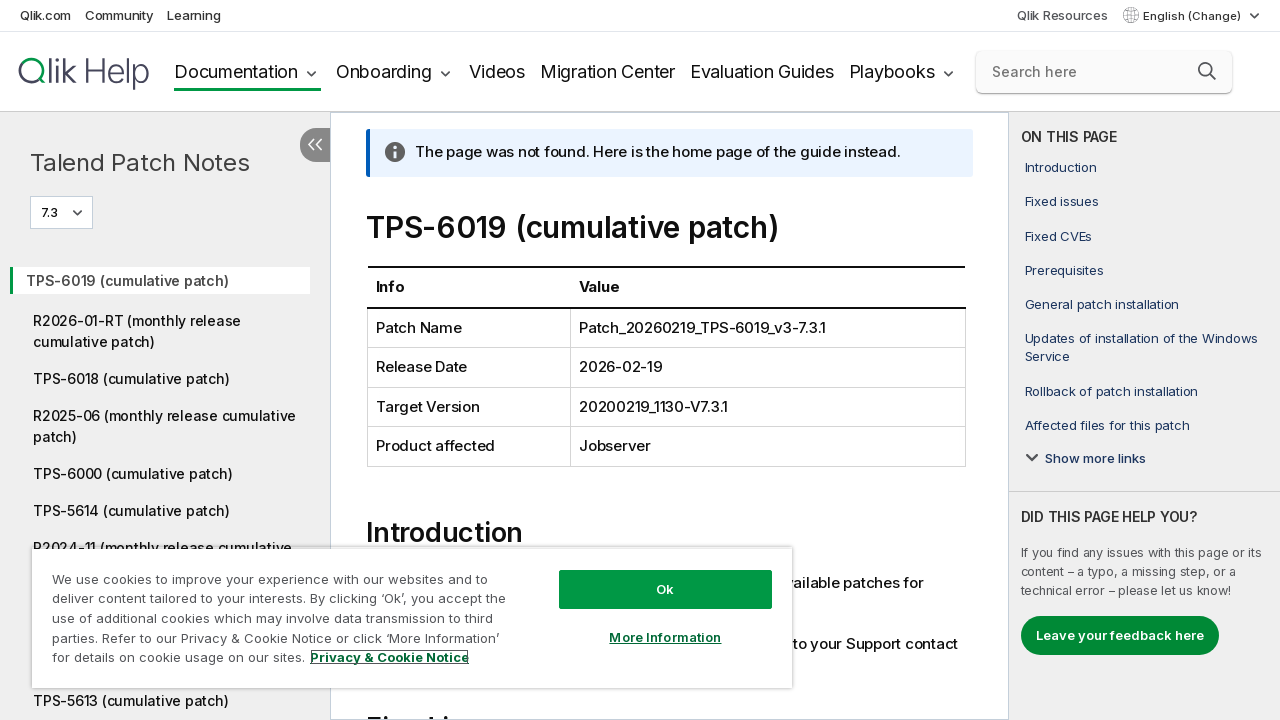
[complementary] (1144, 416)
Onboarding (384, 71)
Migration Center (607, 71)
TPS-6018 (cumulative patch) (131, 378)
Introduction (1061, 167)
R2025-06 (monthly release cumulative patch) (164, 426)
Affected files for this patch (1107, 425)
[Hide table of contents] (315, 145)
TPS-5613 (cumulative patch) (130, 700)
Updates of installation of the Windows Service (1142, 347)
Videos (497, 71)
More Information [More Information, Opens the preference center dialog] (650, 622)
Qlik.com (45, 15)
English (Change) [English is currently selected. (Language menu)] (1193, 16)
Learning (193, 15)
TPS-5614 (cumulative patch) (131, 510)
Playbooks (892, 71)
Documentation (236, 71)
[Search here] (1104, 72)
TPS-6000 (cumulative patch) (132, 473)
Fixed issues (1062, 201)
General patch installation (1102, 304)
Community (119, 15)
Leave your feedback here (1120, 635)
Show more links (1095, 458)
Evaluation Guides (762, 71)
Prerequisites (1064, 270)
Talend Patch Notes (140, 162)
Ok (650, 574)
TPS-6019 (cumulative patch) (127, 280)
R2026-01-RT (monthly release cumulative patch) (137, 331)
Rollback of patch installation (1112, 391)
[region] (403, 610)
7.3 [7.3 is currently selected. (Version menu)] (51, 212)
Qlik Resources (1062, 15)
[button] (1207, 71)
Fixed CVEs (1059, 236)
